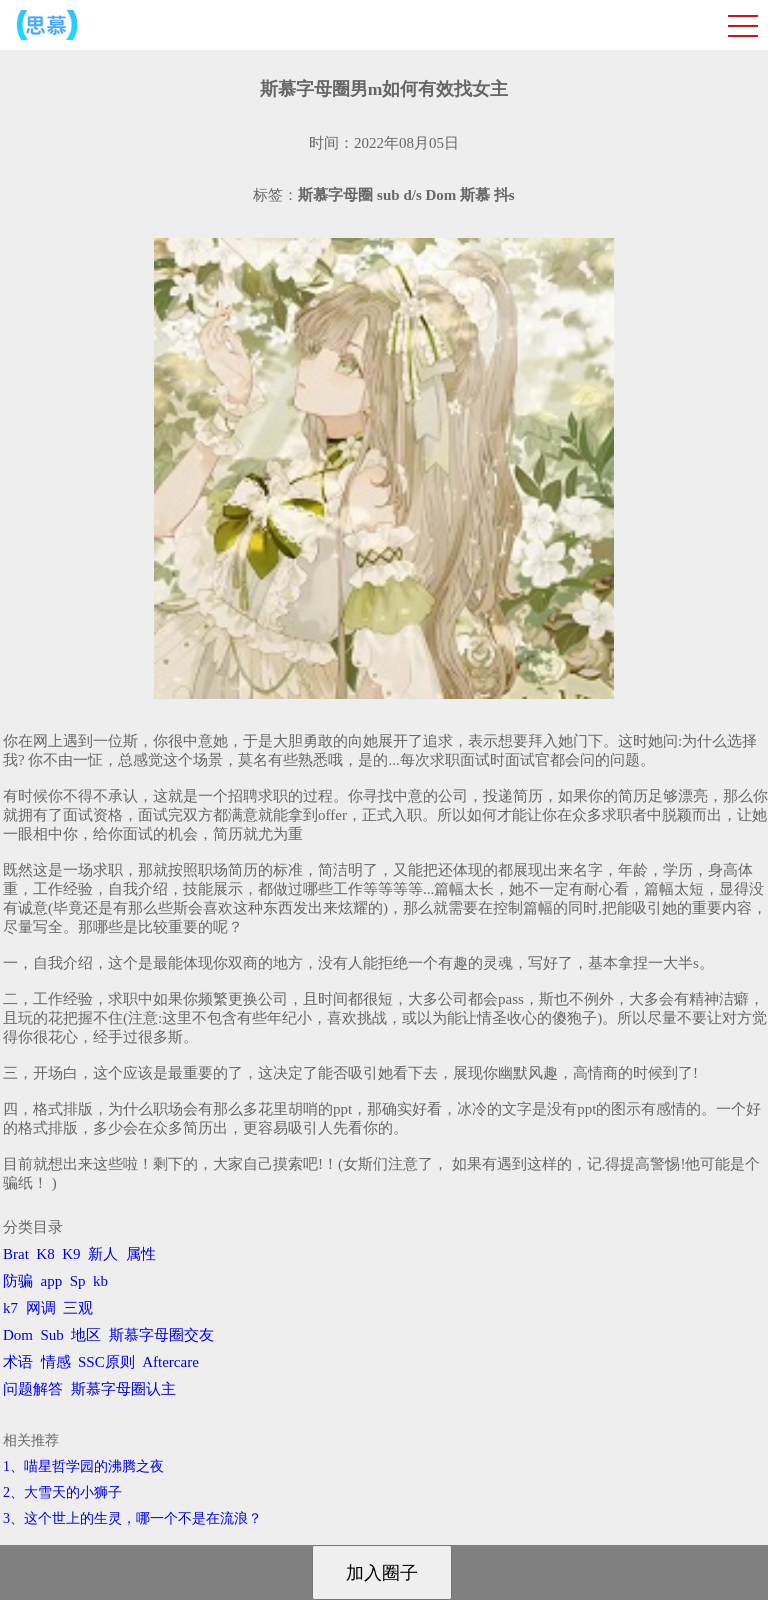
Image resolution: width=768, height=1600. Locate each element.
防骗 (18, 1281)
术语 (18, 1362)
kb (100, 1281)
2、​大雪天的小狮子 (62, 1492)
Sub (52, 1335)
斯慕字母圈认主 (123, 1389)
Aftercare (170, 1362)
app (52, 1281)
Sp (78, 1281)
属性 (141, 1254)
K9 (71, 1254)
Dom (18, 1335)
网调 (41, 1308)
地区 (86, 1335)
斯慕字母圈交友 (161, 1335)
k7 (10, 1308)
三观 (78, 1308)
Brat (16, 1254)
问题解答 (33, 1389)
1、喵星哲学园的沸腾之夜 (83, 1466)
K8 (45, 1254)
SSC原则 (106, 1362)
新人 (103, 1254)
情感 (56, 1362)
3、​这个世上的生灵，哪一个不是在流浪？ (132, 1518)
